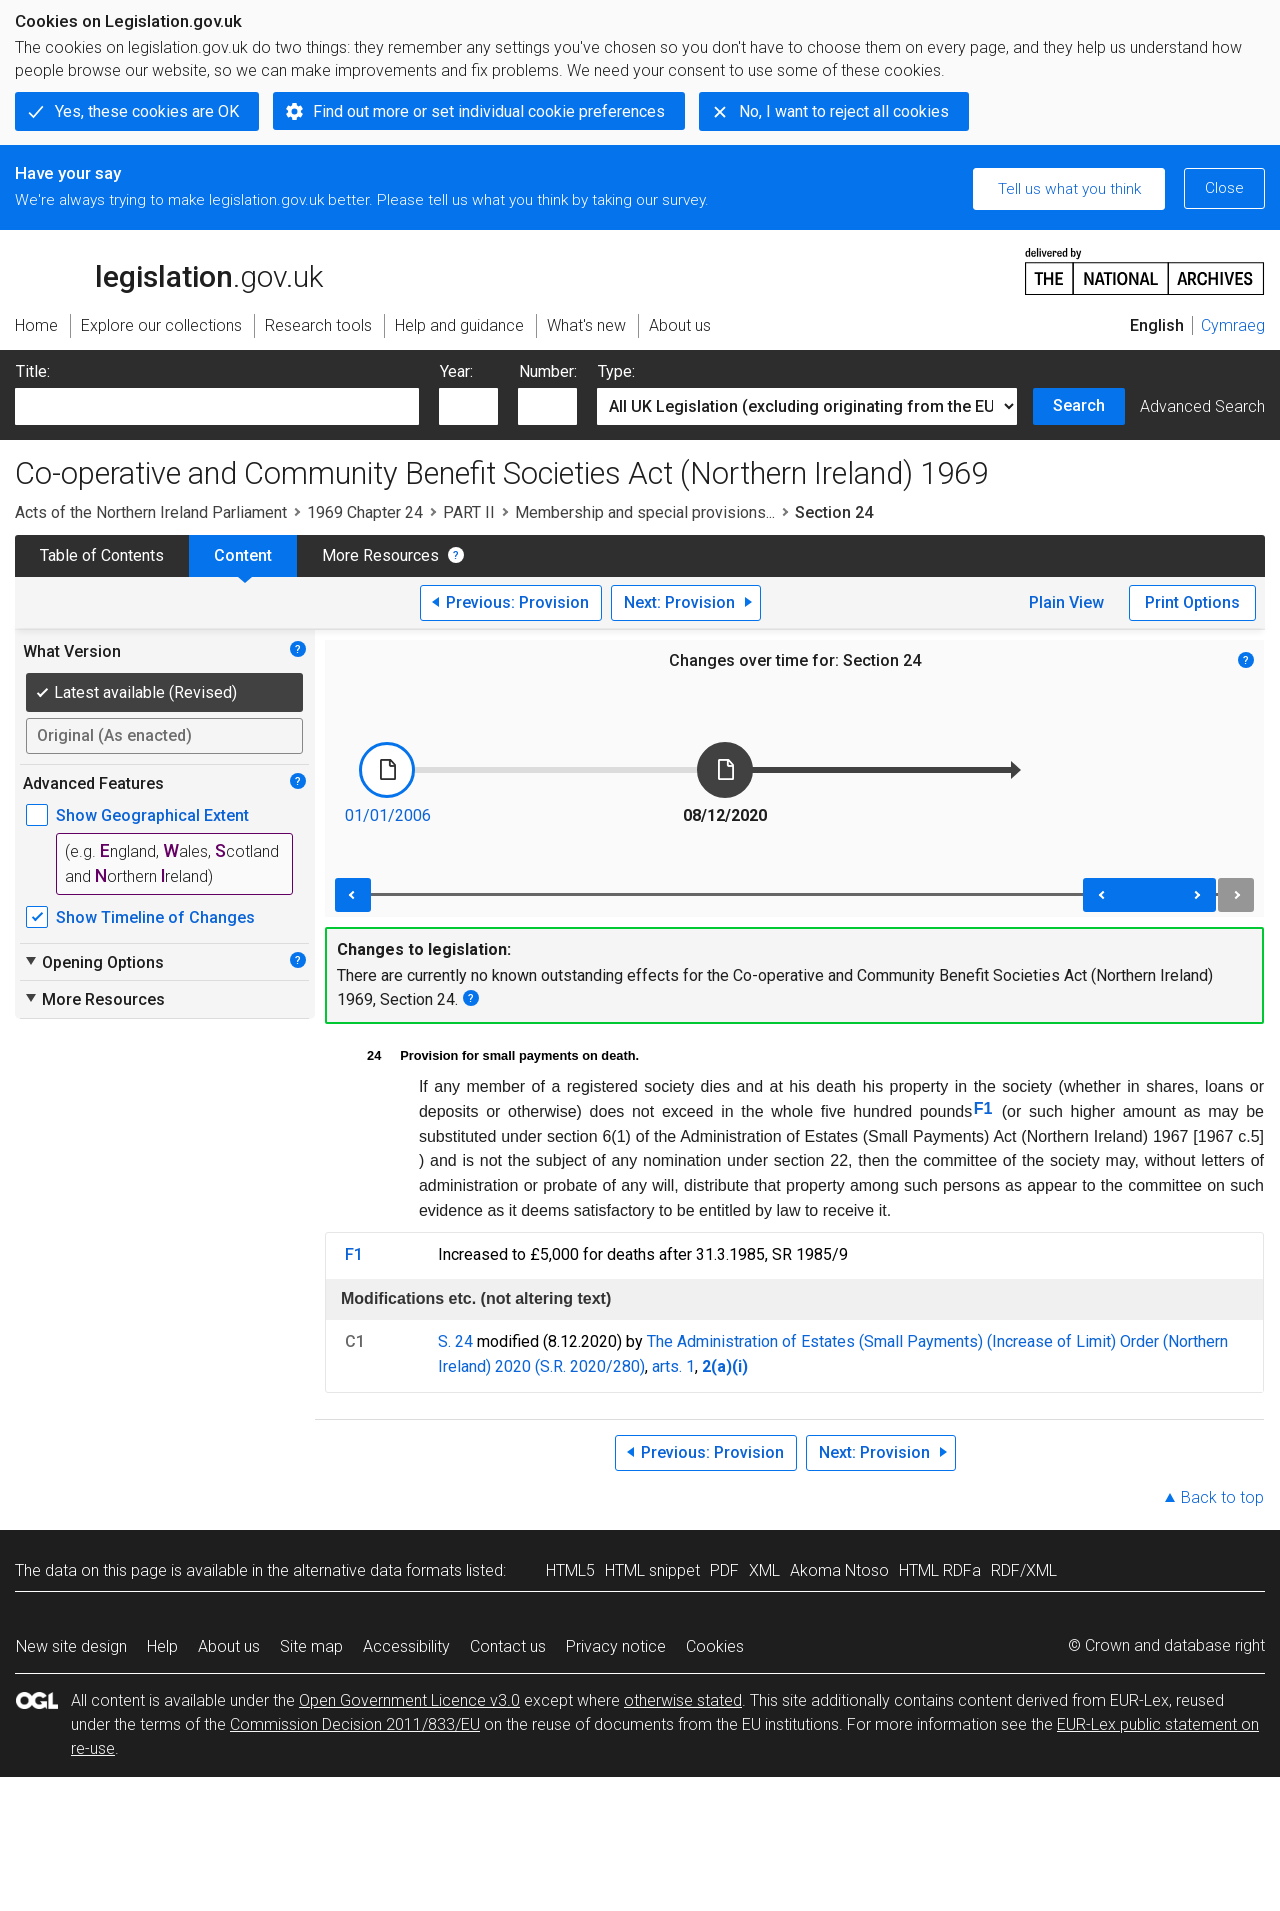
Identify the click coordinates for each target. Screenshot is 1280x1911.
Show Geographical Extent (152, 815)
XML (764, 1570)
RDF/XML (1024, 1570)
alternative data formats (377, 1570)
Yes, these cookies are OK (147, 111)
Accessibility (406, 1646)
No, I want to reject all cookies (844, 111)
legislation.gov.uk (169, 270)
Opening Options (93, 962)
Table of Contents (102, 555)
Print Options (1192, 602)
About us (229, 1646)
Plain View (1066, 602)
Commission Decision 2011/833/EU (355, 1724)
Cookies (715, 1646)
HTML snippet (652, 1570)
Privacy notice (616, 1646)
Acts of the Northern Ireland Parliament (151, 512)
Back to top (1222, 1497)
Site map (311, 1646)
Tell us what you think (1069, 189)
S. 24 (455, 1341)
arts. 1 (673, 1366)
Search (1079, 405)
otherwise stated (683, 1700)
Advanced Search (1202, 406)
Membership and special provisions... (645, 512)
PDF (724, 1570)
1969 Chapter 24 (365, 512)
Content (243, 555)
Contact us (508, 1646)
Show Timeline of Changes (155, 917)
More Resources (380, 555)
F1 (983, 1108)
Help (162, 1646)
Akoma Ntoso (839, 1570)
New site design (71, 1646)
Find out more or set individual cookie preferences (489, 111)
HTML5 (570, 1570)
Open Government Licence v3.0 (409, 1700)
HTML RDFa (940, 1570)
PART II (469, 512)
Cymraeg (1233, 325)
